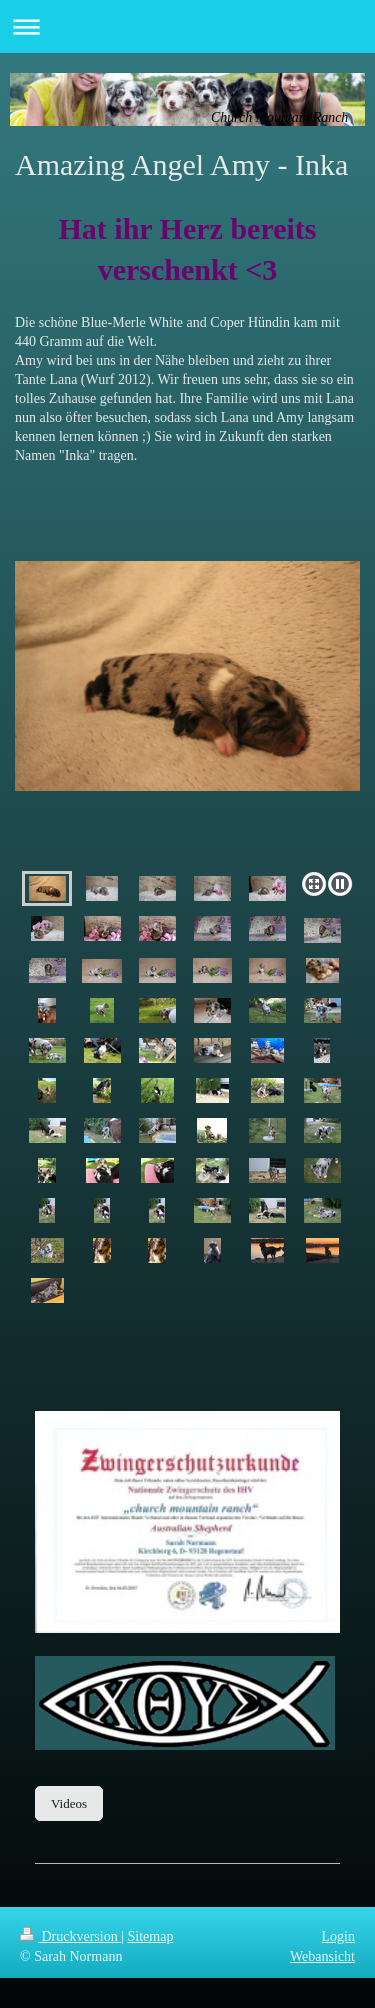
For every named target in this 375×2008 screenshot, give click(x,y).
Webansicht (322, 1956)
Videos (69, 1803)
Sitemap (151, 1936)
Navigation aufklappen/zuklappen (187, 26)
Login (338, 1936)
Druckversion (70, 1936)
